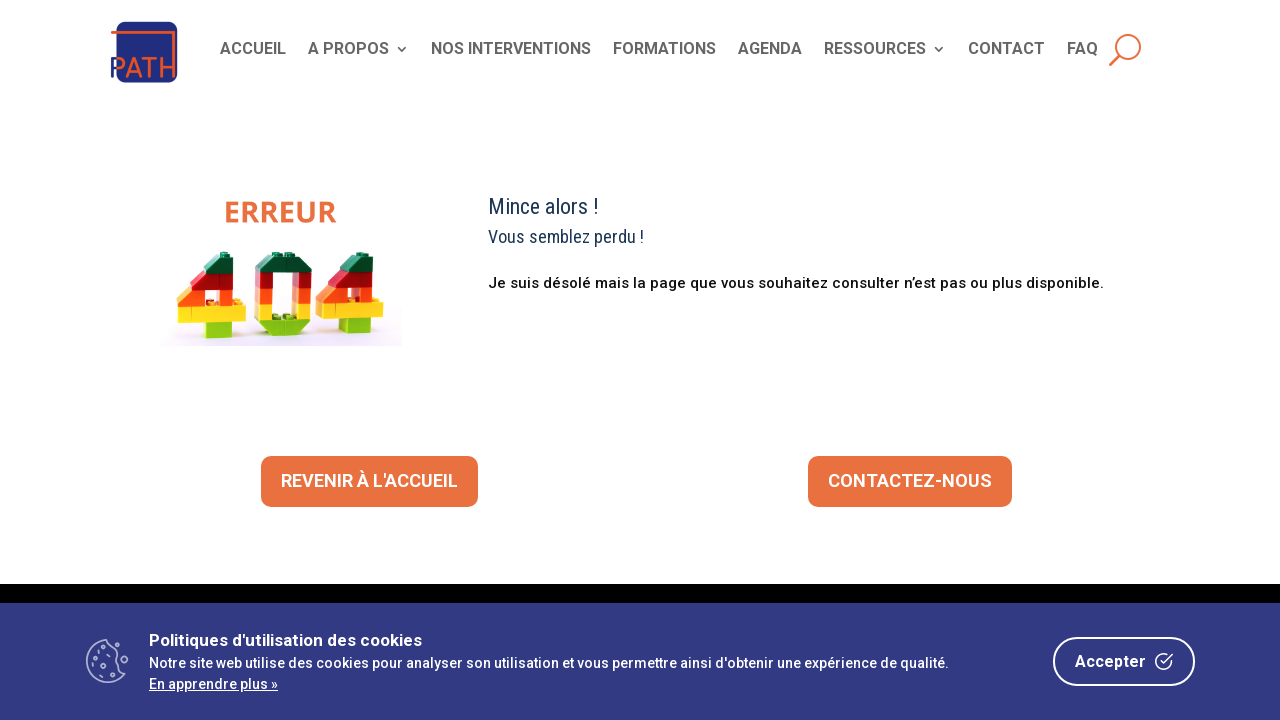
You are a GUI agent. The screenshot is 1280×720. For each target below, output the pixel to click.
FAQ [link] (1082, 50)
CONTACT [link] (1006, 50)
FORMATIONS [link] (664, 50)
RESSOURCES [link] (875, 50)
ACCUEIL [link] (253, 50)
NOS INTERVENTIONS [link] (511, 50)
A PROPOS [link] (348, 50)
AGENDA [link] (770, 50)
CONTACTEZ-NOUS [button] (910, 480)
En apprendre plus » (213, 684)
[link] (144, 84)
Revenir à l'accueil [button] (369, 480)
